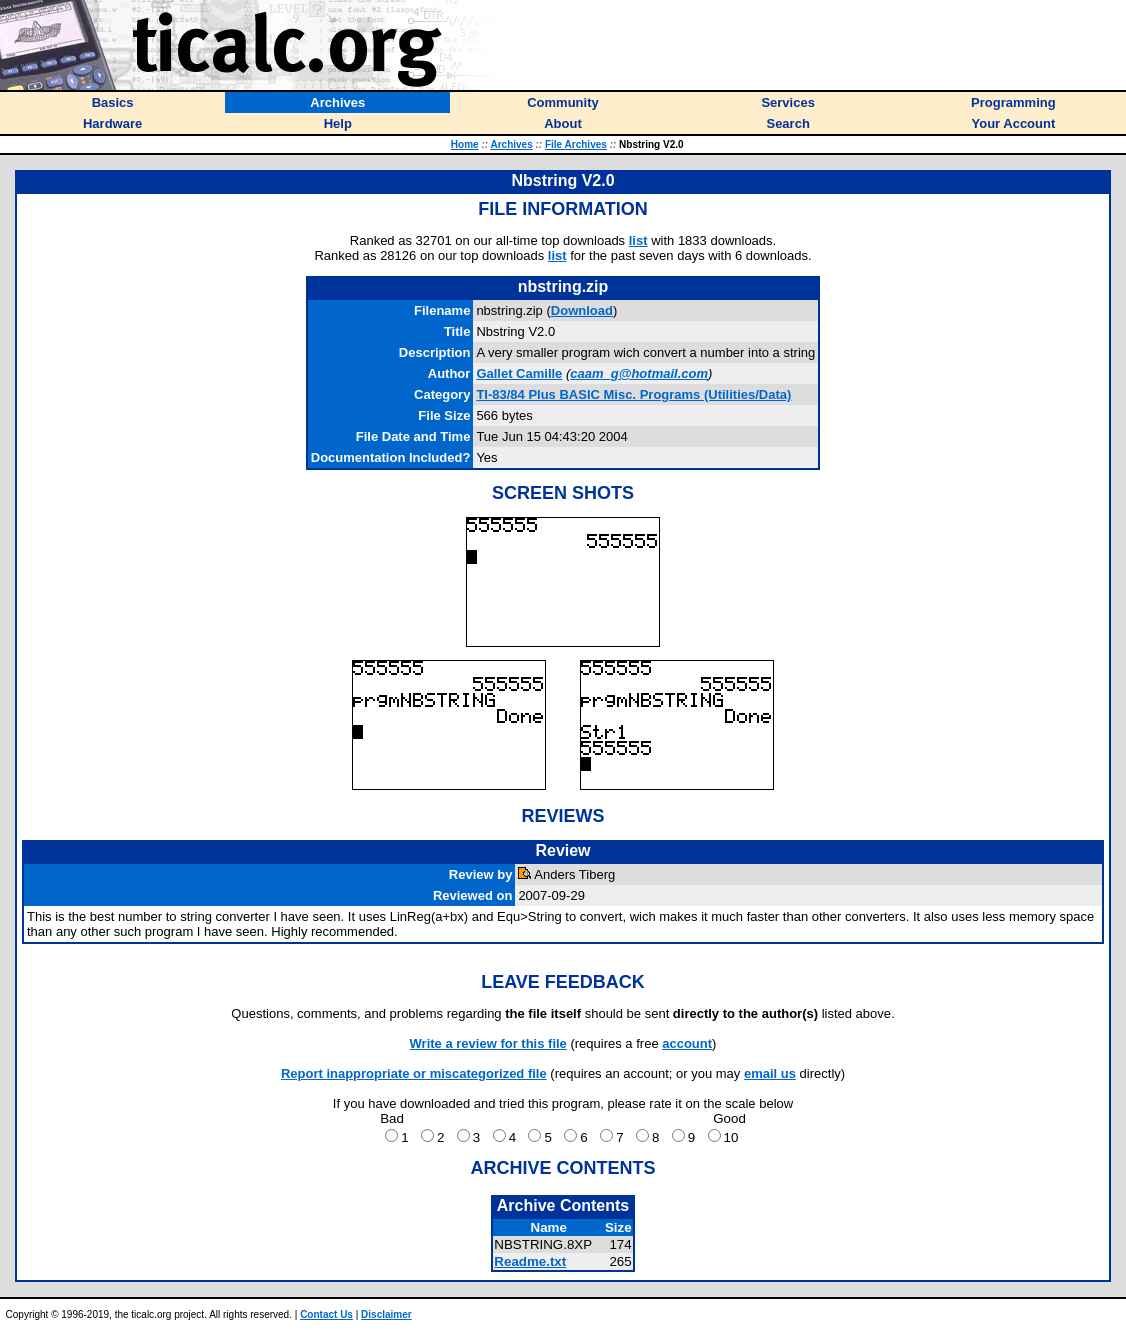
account (687, 1043)
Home (465, 144)
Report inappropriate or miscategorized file (414, 1073)
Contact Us (326, 1314)
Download (582, 310)
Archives (511, 144)
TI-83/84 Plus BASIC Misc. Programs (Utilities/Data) (633, 394)
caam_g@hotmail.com (639, 373)
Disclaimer (386, 1314)
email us (770, 1073)
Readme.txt (530, 1261)
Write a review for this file (488, 1043)
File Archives (576, 144)
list (638, 240)
